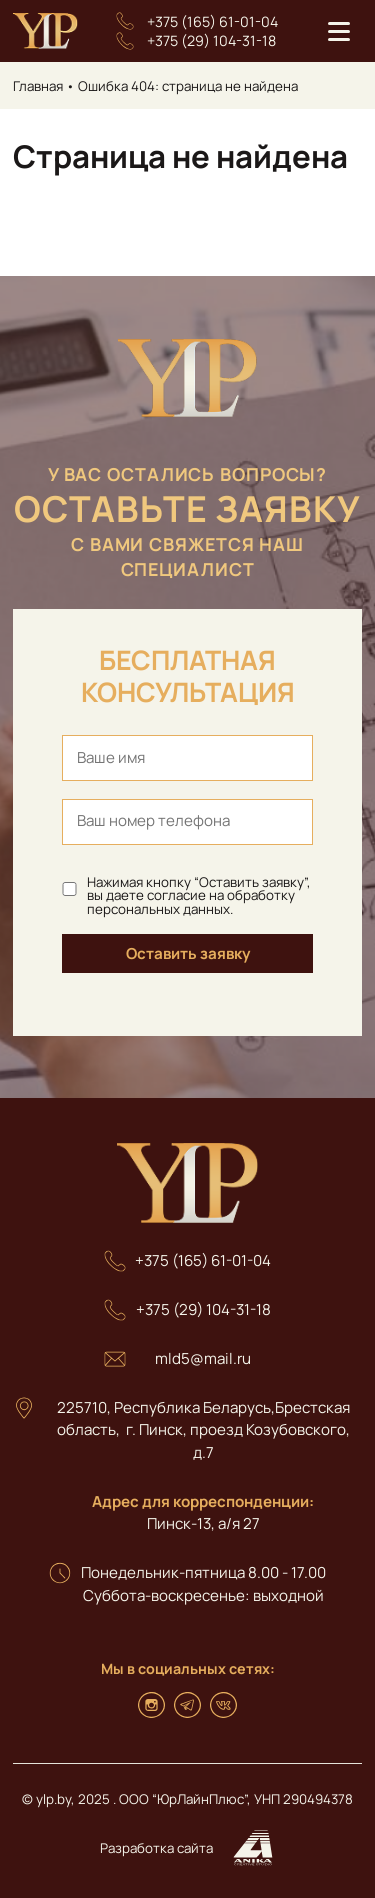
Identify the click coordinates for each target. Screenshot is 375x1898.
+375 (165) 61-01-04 (212, 21)
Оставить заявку (188, 953)
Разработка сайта (187, 1849)
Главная (38, 86)
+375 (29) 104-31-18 (211, 40)
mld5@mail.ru (203, 1358)
